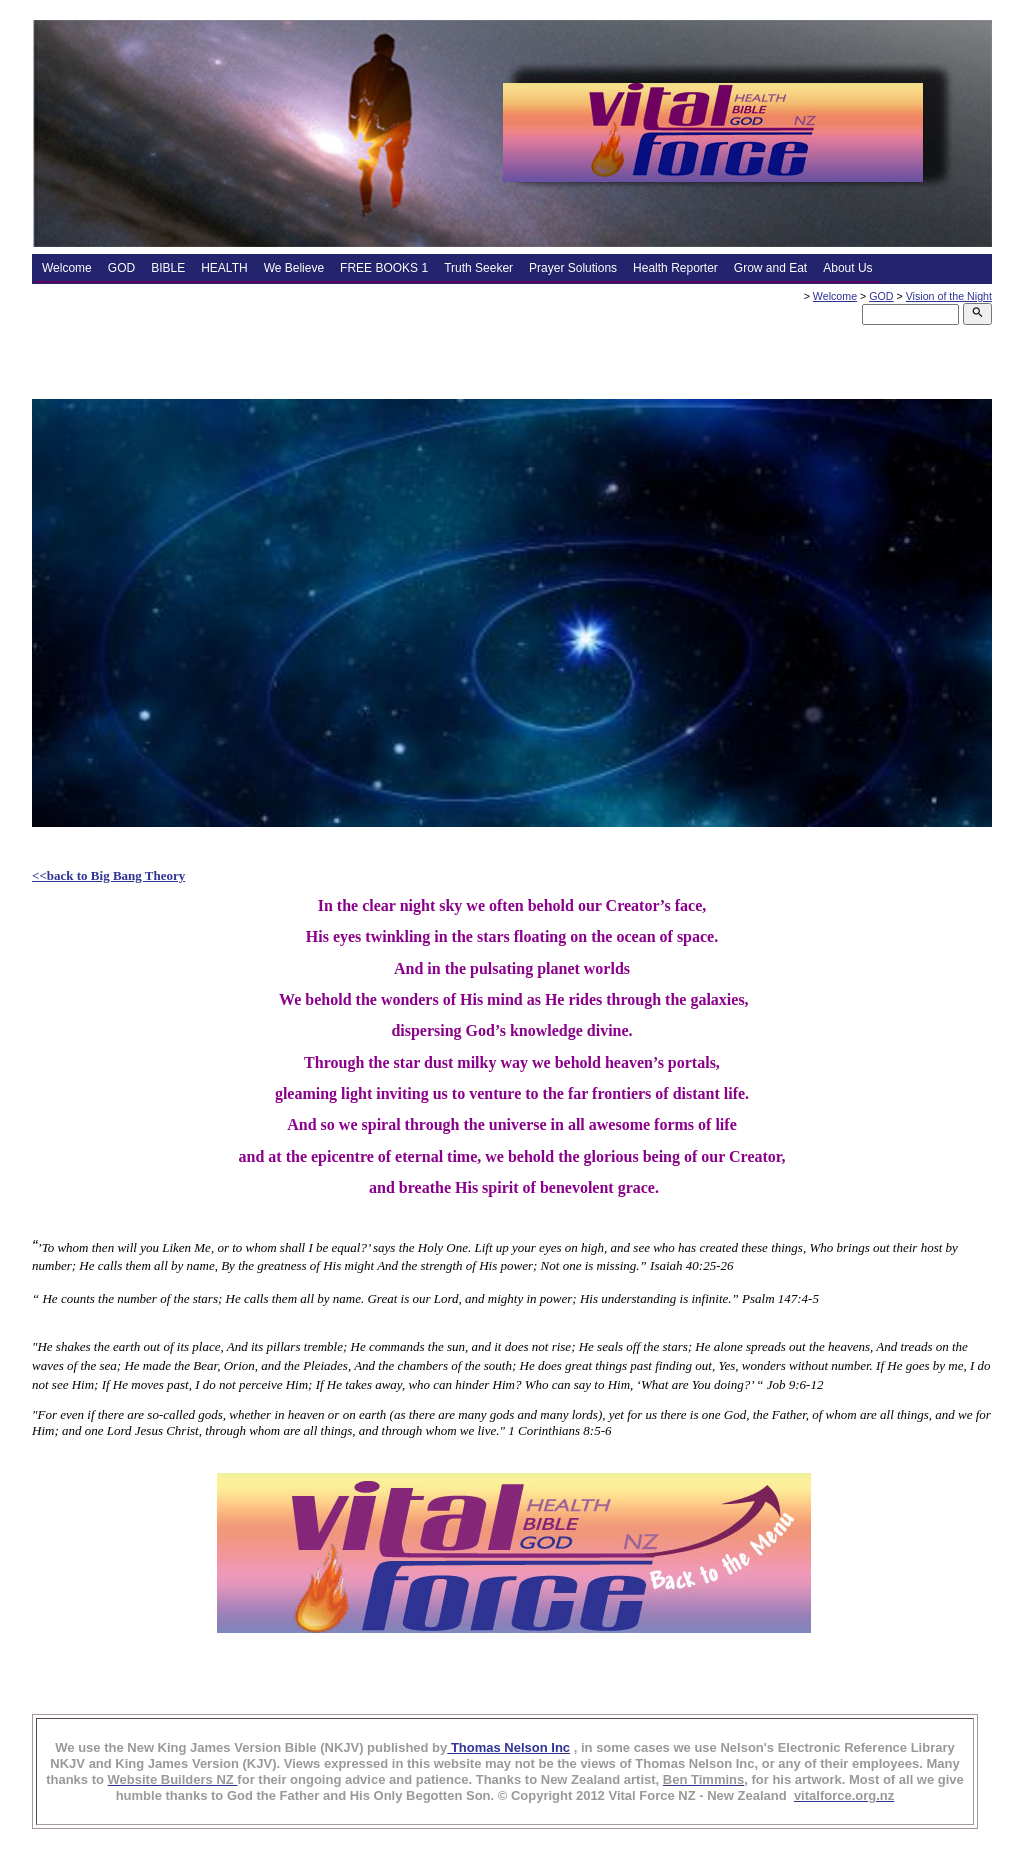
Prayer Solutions (573, 268)
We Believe (294, 268)
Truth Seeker (478, 268)
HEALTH (224, 268)
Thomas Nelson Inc (508, 1747)
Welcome (67, 268)
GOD (121, 268)
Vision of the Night (949, 296)
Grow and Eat (770, 268)
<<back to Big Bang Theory (108, 875)
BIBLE (168, 268)
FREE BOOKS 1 (384, 268)
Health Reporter (675, 268)
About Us (847, 268)
